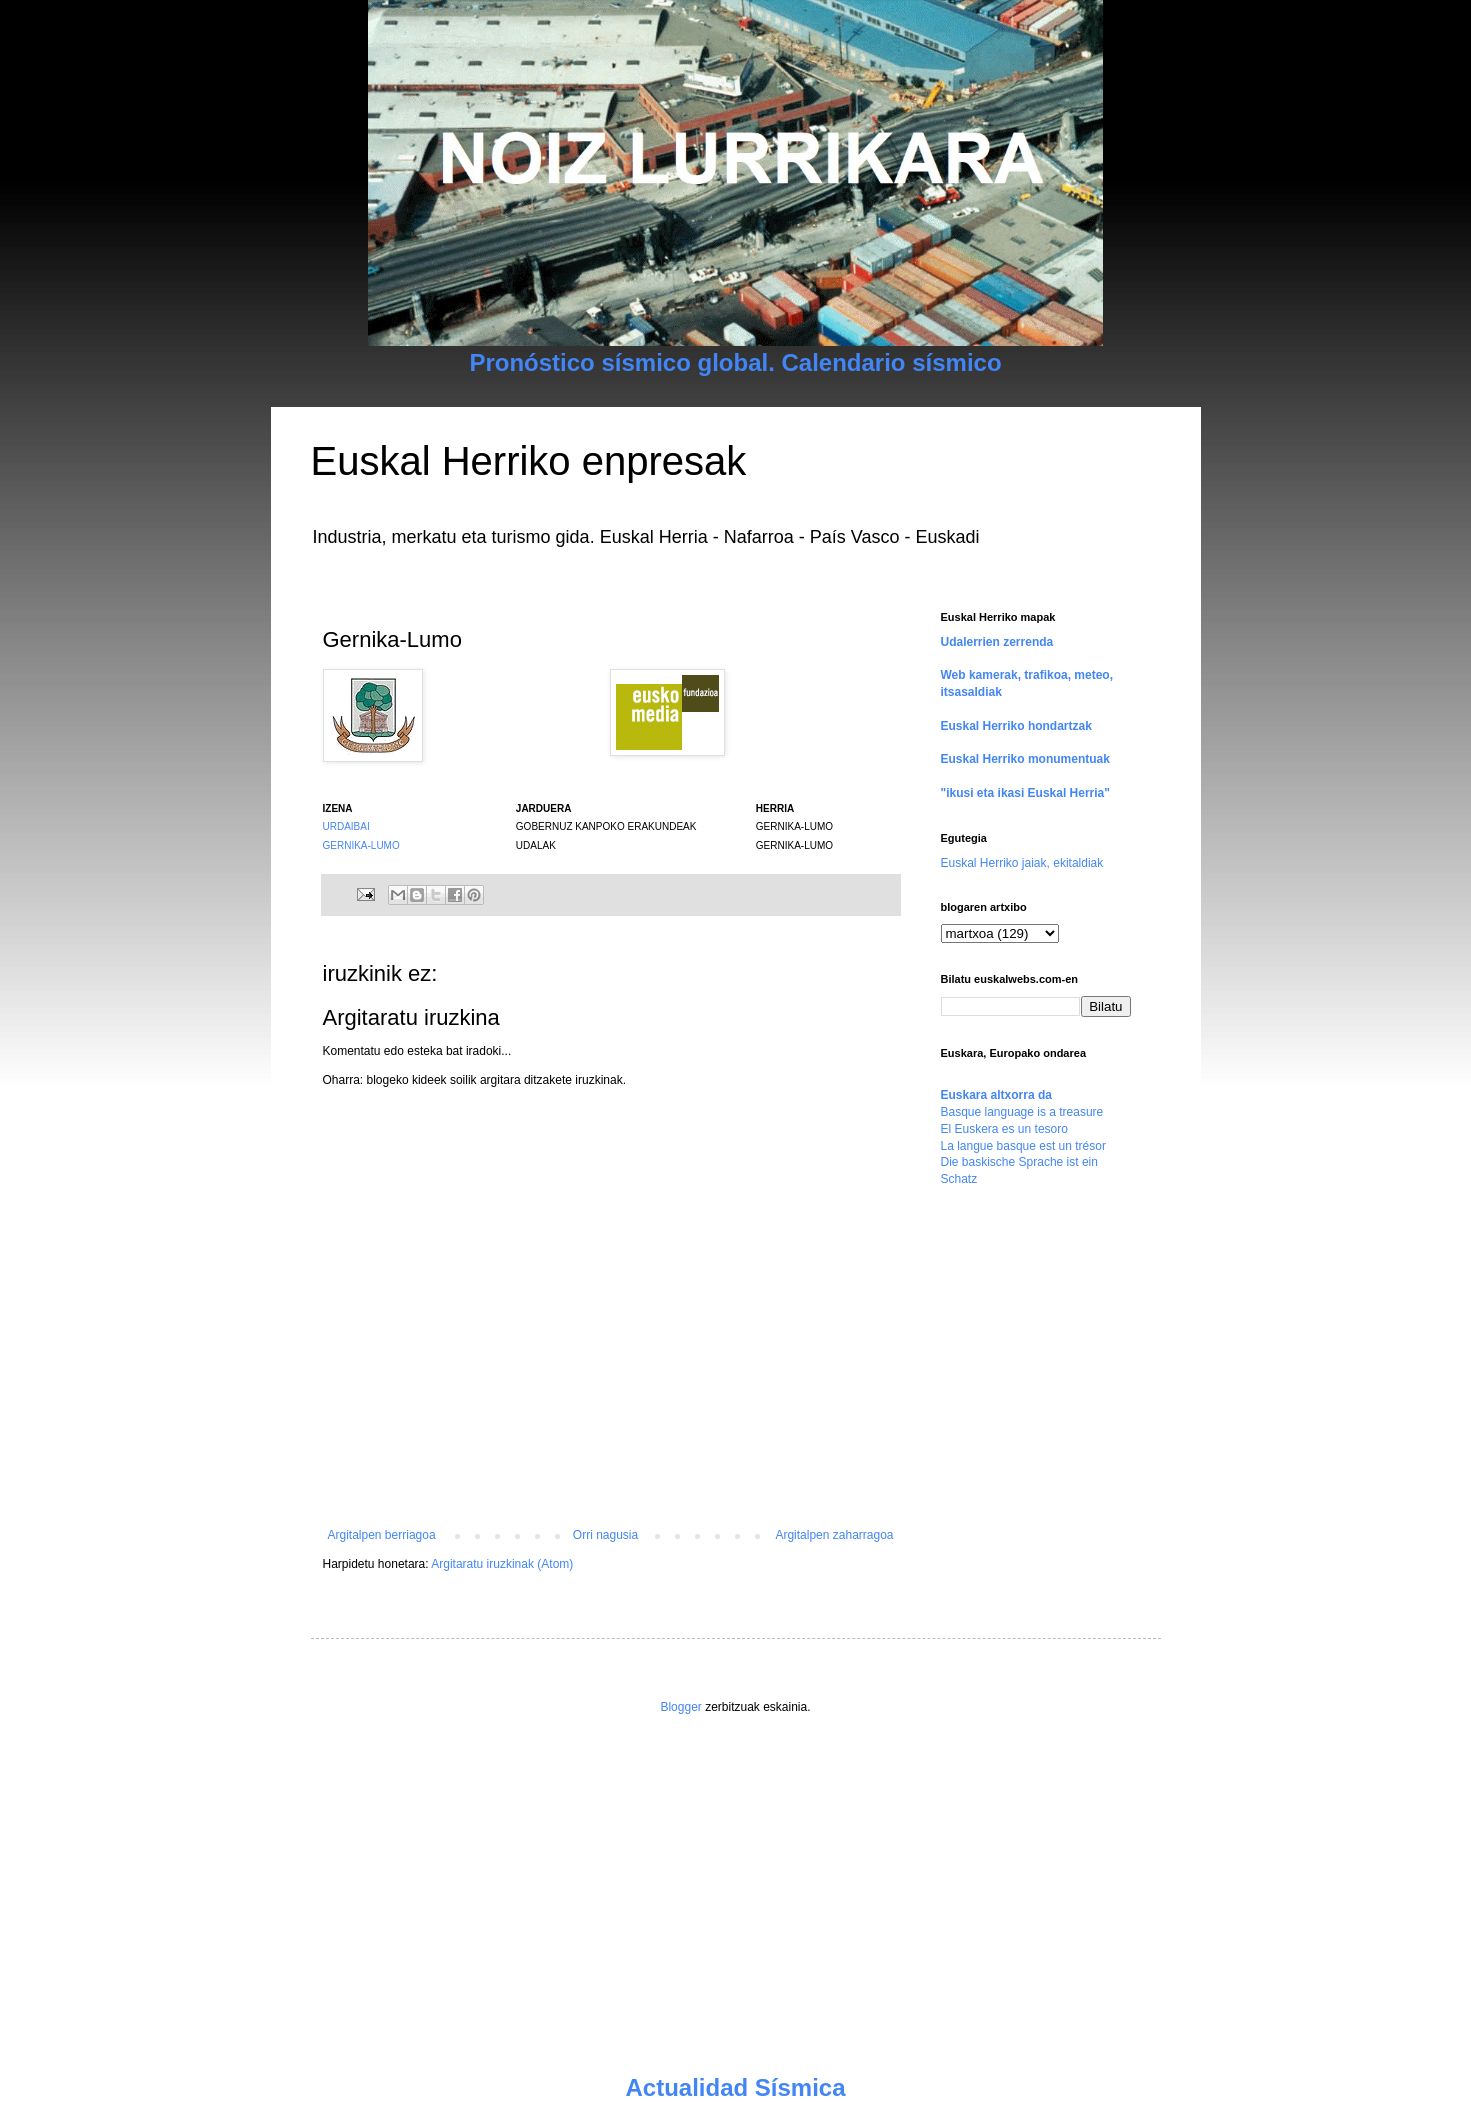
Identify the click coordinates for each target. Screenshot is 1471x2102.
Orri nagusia (605, 1535)
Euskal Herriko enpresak (529, 461)
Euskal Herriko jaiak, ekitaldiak (1022, 863)
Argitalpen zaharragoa (834, 1535)
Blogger (680, 1707)
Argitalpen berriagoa (382, 1535)
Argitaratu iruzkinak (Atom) (502, 1564)
